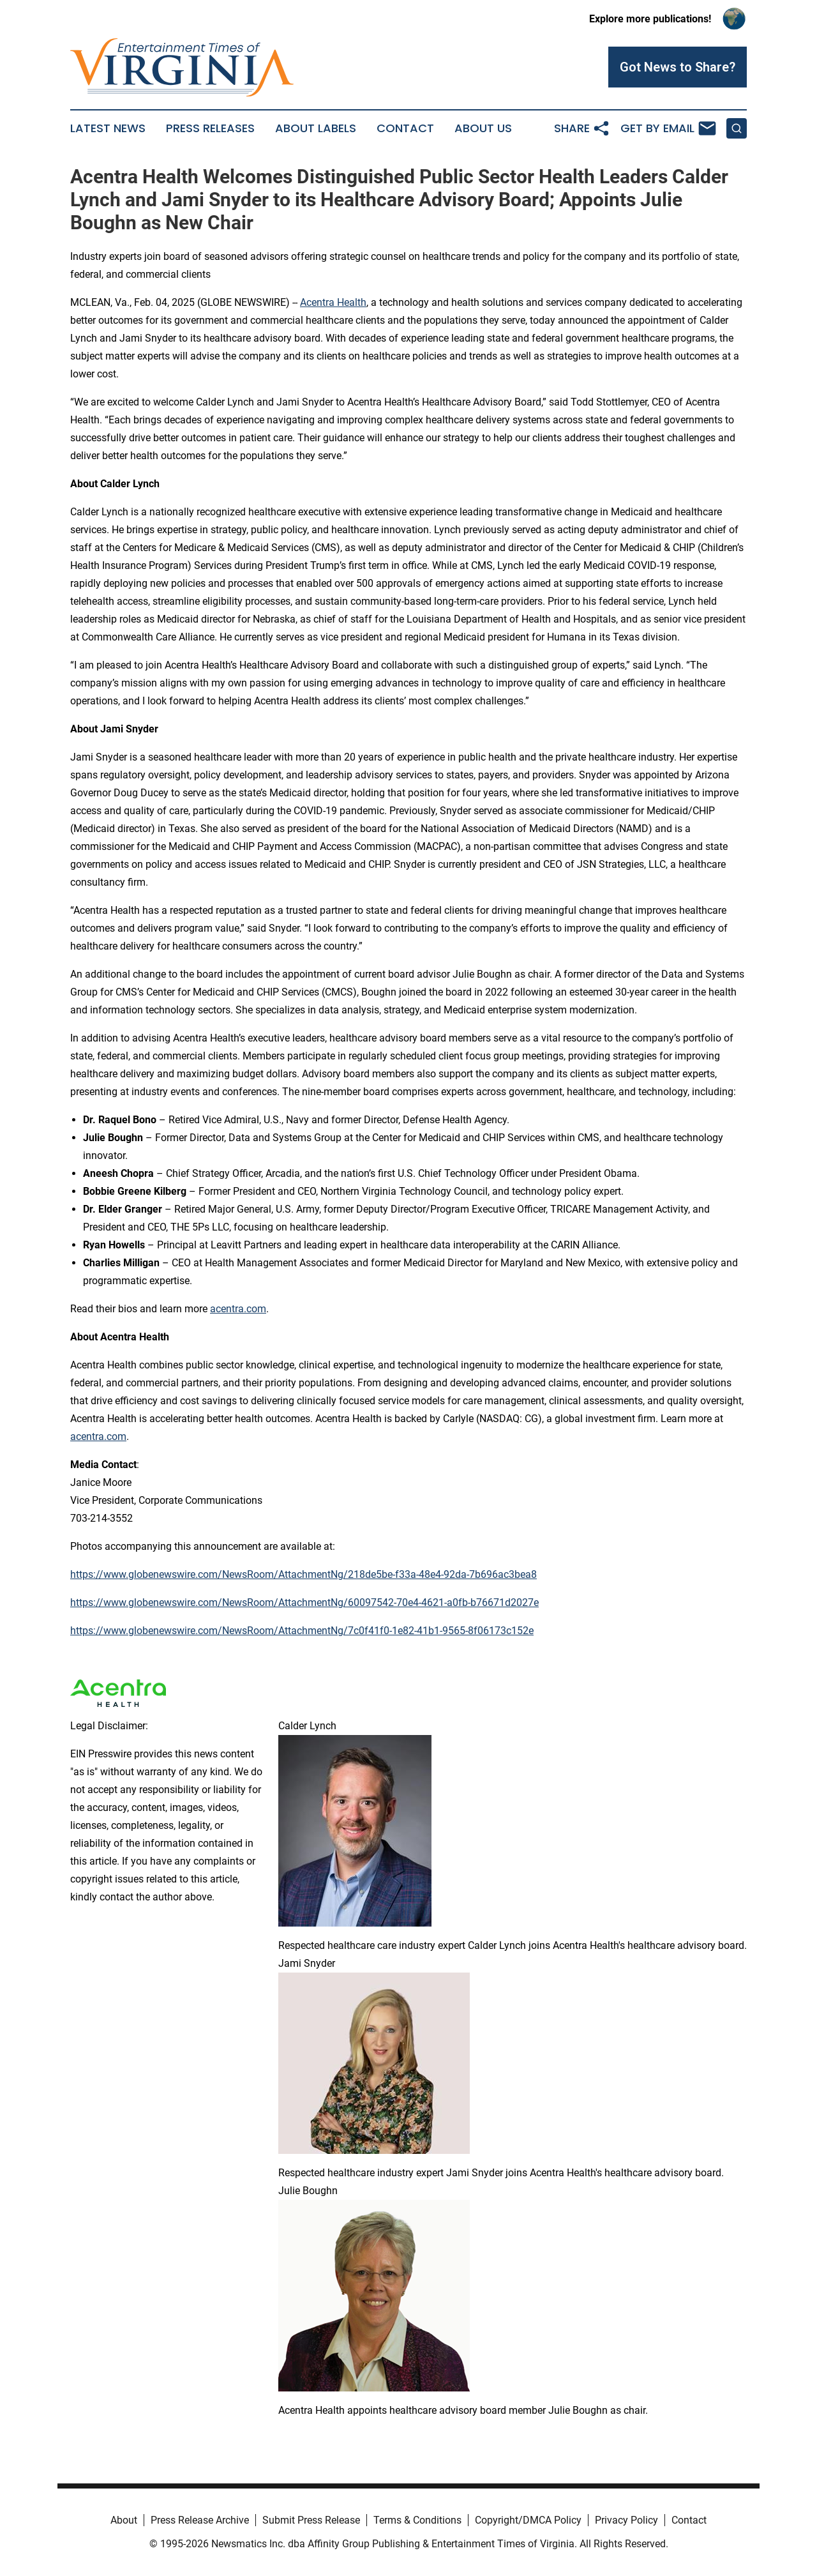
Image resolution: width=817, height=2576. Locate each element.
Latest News (108, 128)
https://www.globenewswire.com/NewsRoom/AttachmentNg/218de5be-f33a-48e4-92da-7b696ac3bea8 (303, 1574)
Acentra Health (333, 302)
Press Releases (210, 128)
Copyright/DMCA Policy (528, 2520)
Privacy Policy (626, 2520)
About (123, 2520)
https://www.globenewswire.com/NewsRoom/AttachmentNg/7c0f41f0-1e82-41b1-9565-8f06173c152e (302, 1631)
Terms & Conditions (417, 2520)
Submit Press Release (311, 2520)
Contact (405, 128)
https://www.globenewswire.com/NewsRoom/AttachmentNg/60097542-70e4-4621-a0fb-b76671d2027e (304, 1602)
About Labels (315, 128)
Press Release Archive (200, 2520)
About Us (483, 128)
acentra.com (238, 1309)
